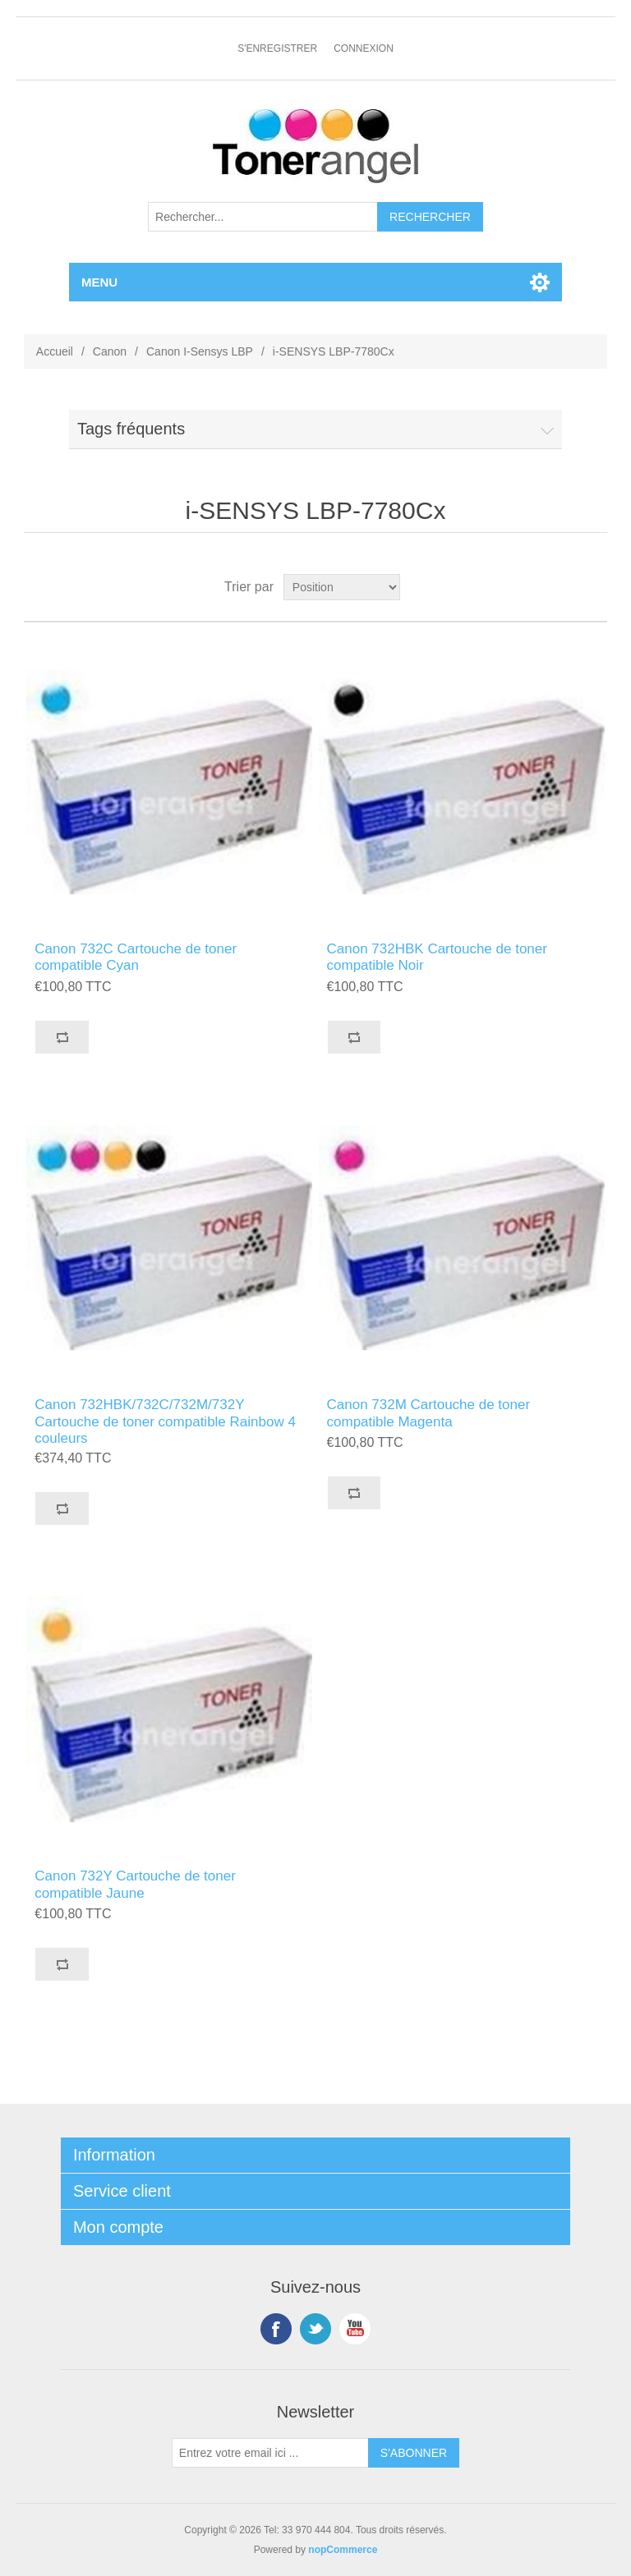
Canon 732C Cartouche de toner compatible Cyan (136, 957)
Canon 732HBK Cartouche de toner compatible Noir (437, 957)
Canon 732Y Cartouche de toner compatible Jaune (135, 1884)
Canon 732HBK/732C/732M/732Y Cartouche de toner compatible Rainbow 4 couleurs (165, 1421)
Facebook (276, 2328)
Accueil (54, 351)
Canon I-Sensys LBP (199, 351)
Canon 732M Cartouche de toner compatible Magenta (429, 1413)
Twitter (315, 2328)
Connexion (364, 48)
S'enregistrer (277, 48)
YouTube (355, 2328)
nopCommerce (342, 2549)
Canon (110, 351)
